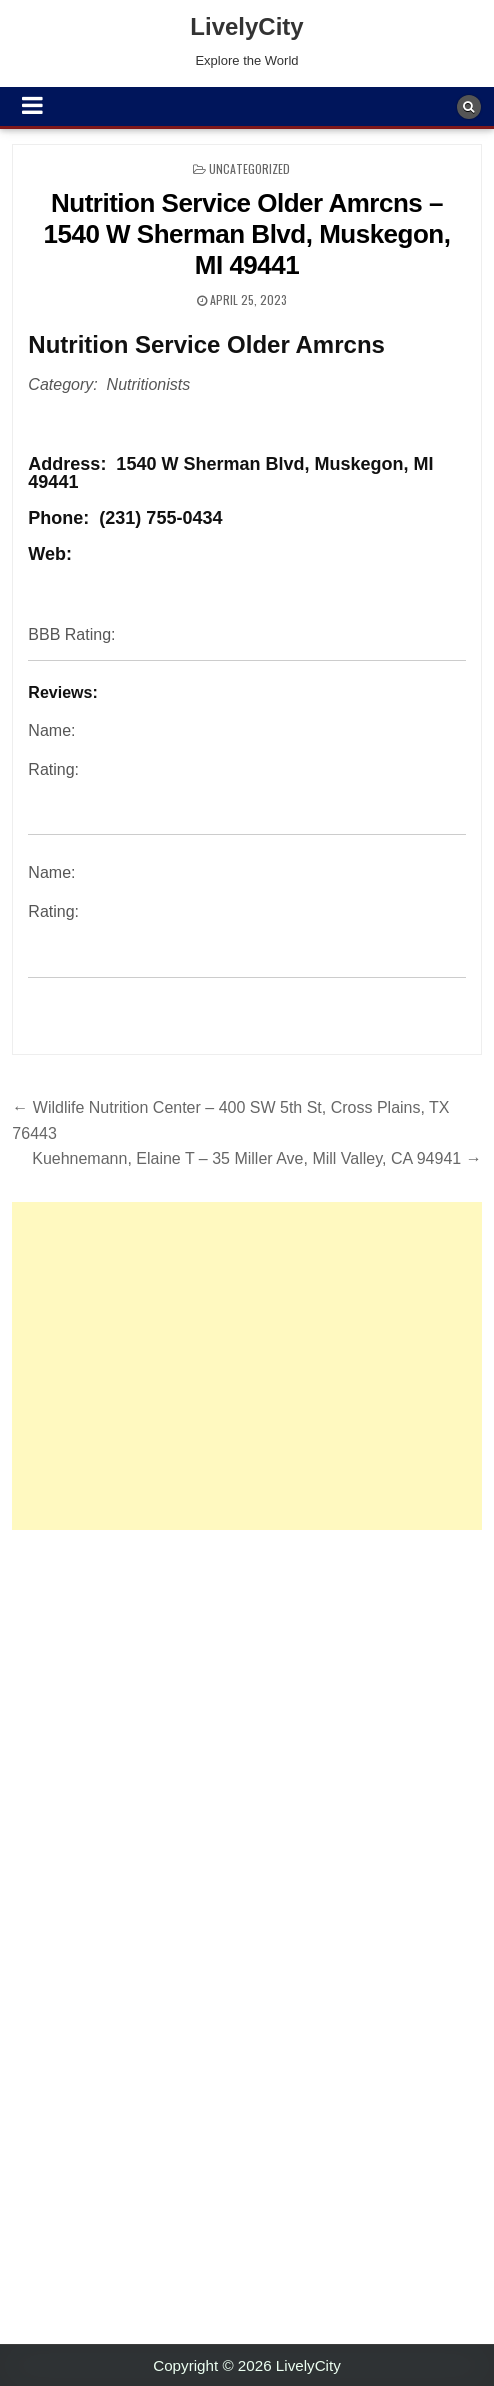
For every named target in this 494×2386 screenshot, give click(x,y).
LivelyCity (246, 26)
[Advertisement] (246, 1366)
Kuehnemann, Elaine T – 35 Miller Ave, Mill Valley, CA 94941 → (256, 1158)
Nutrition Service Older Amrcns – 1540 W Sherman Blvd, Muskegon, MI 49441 (247, 234)
